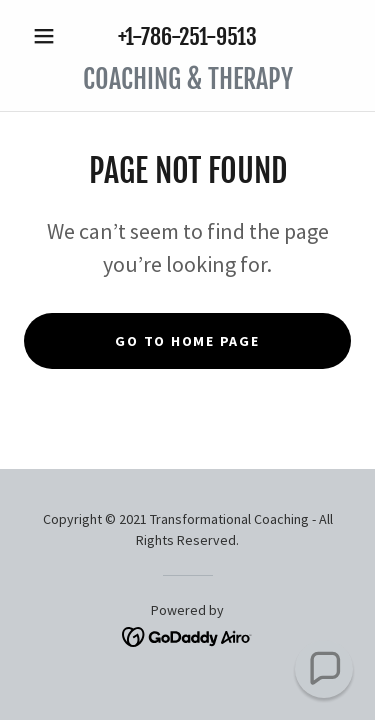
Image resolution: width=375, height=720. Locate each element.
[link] (187, 79)
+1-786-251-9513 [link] (187, 36)
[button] (48, 36)
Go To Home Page (187, 341)
